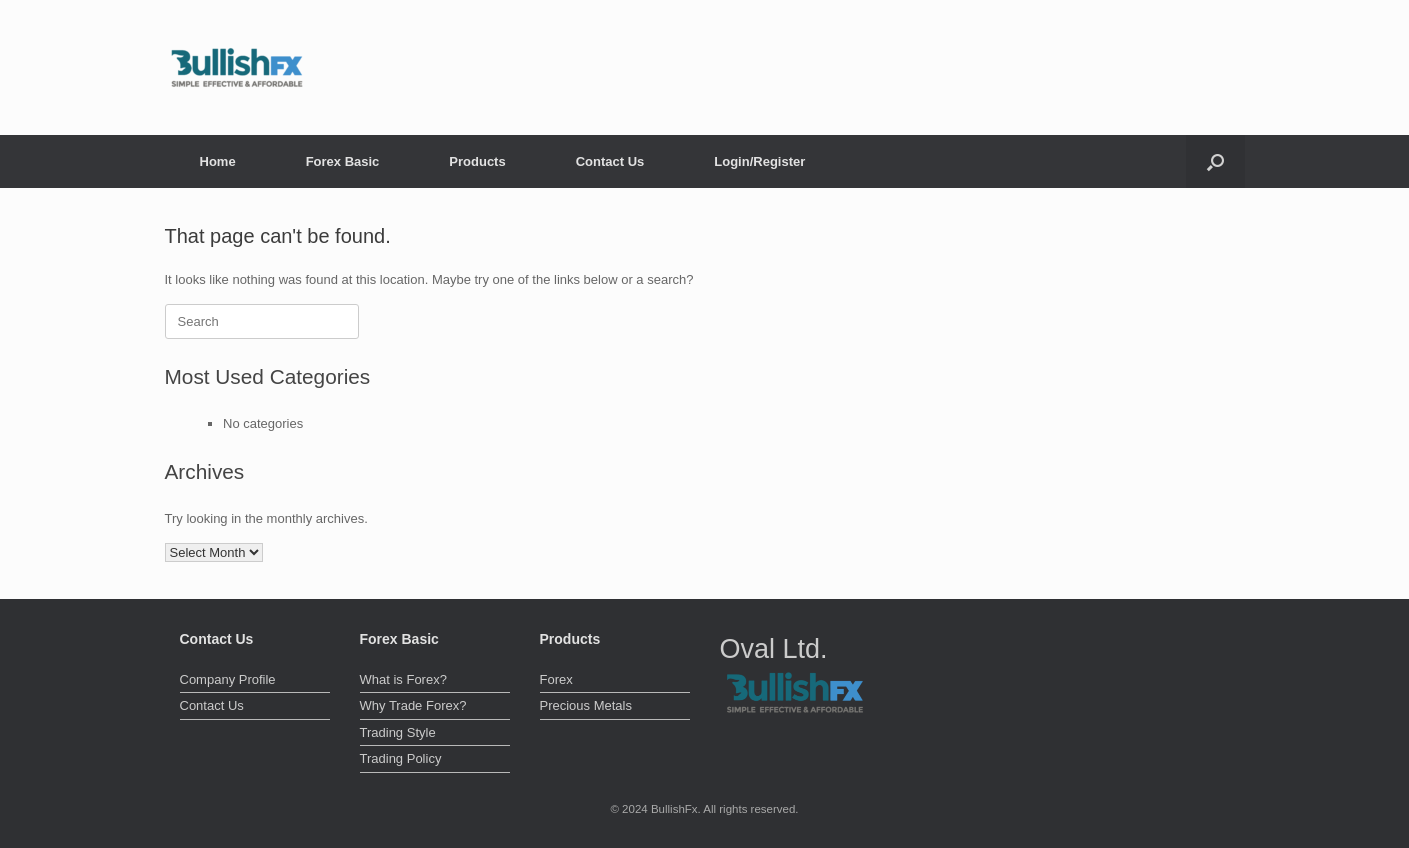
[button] (1215, 161)
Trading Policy (401, 758)
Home (218, 161)
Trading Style (398, 732)
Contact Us (610, 161)
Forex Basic (343, 161)
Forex (556, 679)
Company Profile (228, 679)
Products (477, 161)
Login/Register (759, 161)
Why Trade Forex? (413, 705)
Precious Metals (586, 705)
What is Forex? (403, 679)
